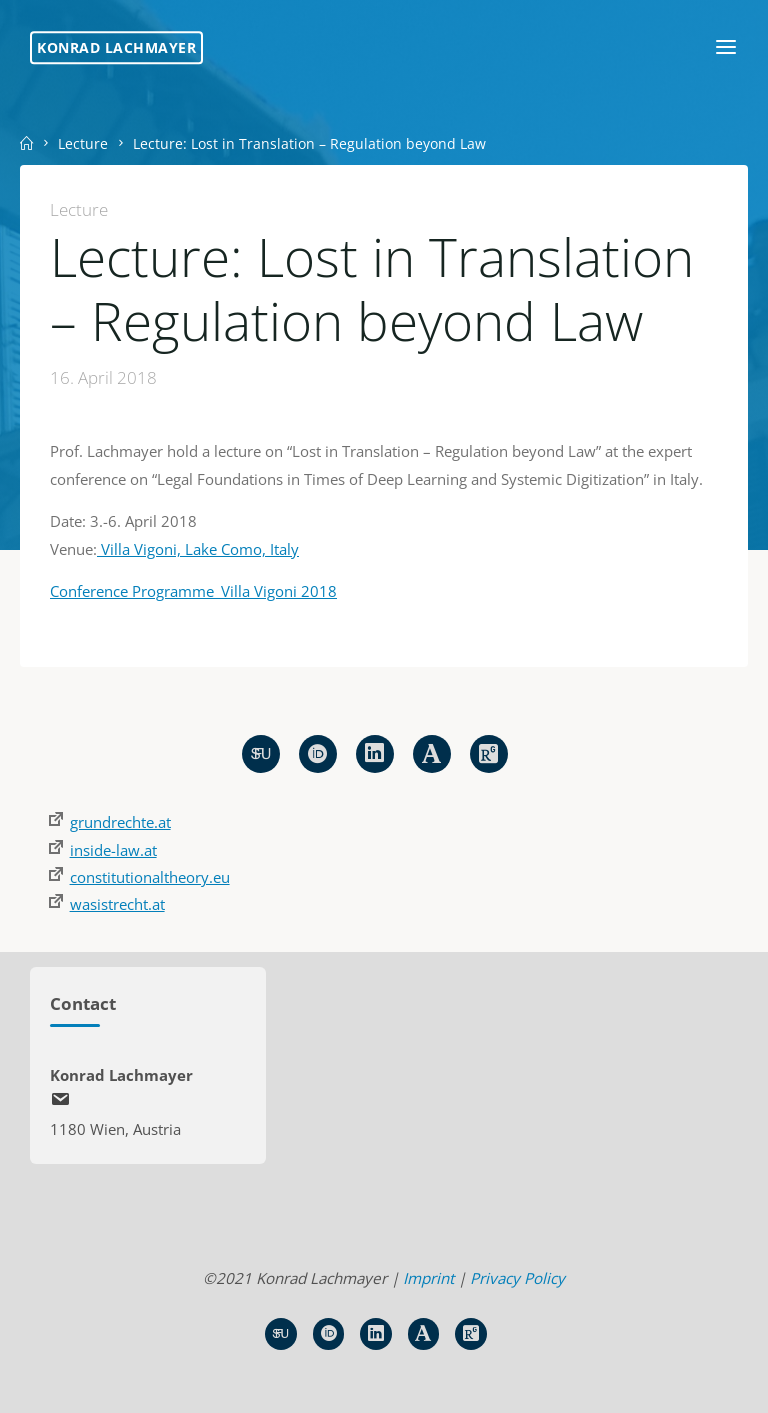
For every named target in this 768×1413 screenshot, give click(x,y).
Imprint (428, 1278)
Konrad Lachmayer (116, 47)
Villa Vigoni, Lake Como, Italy (198, 549)
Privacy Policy (517, 1278)
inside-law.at (113, 850)
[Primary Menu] (726, 47)
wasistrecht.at (117, 904)
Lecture (83, 143)
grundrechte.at (120, 822)
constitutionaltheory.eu (150, 877)
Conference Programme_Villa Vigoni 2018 (193, 592)
